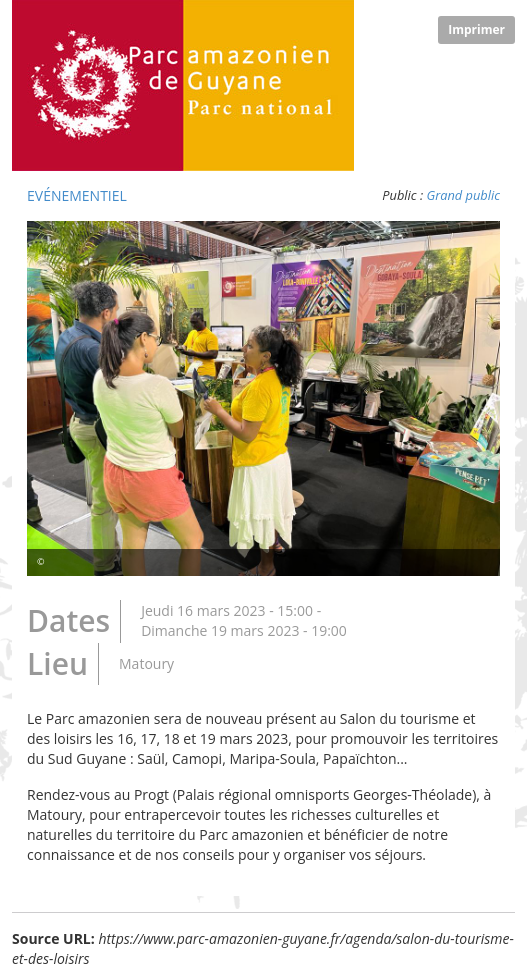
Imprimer (476, 29)
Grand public (464, 195)
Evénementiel (77, 195)
